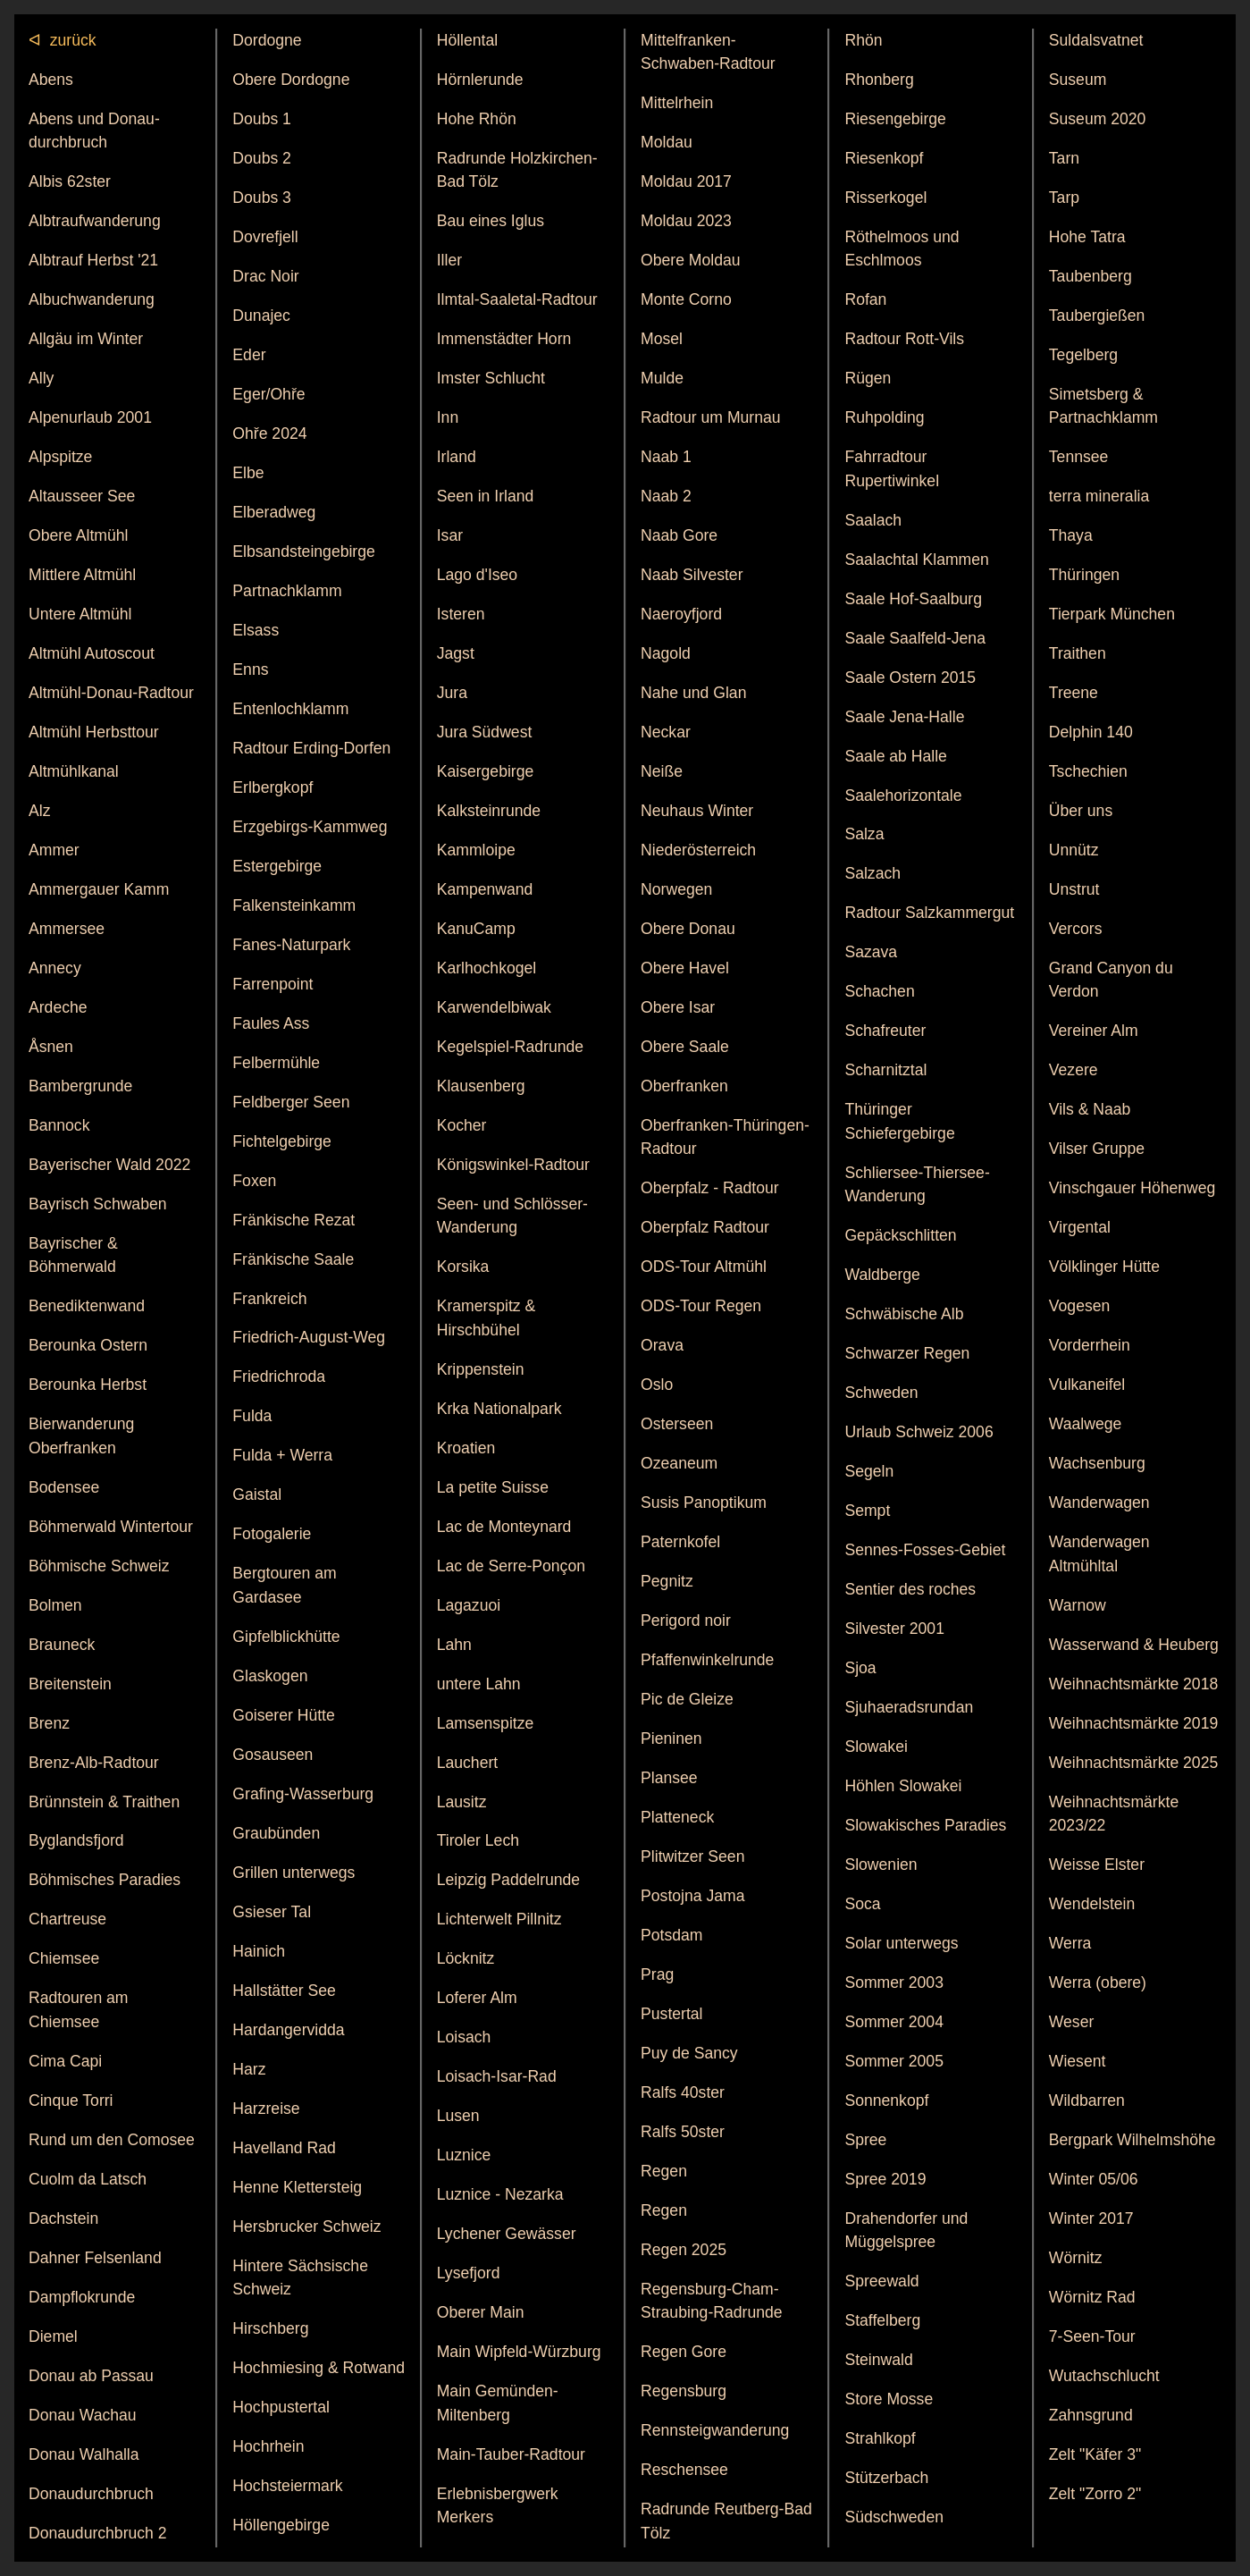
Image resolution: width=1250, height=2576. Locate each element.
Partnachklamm (286, 591)
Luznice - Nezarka (500, 2194)
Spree (865, 2140)
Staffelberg (882, 2320)
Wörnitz (1076, 2258)
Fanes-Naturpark (291, 945)
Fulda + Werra (282, 1455)
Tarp (1064, 197)
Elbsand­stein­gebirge (303, 551)
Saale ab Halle (895, 756)
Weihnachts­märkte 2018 (1133, 1684)
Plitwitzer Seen (692, 1856)
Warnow (1077, 1605)
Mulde (662, 378)
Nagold (666, 653)
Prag (657, 1974)
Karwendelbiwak (494, 1007)
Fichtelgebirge (281, 1141)
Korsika (463, 1266)
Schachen (879, 991)
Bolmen (55, 1605)
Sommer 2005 (894, 2061)
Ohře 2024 (269, 433)
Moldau (666, 142)
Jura (452, 693)
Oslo (657, 1384)
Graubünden (276, 1833)
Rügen (867, 378)
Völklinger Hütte (1104, 1266)
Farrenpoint (272, 984)
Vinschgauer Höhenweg (1132, 1188)
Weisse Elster (1097, 1864)
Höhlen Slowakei (902, 1786)
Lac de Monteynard (504, 1527)
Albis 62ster (70, 181)
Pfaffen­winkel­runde (707, 1660)
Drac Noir (265, 276)
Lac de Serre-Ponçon (511, 1566)
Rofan (865, 299)
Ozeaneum (679, 1463)
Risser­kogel (885, 197)
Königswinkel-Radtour (513, 1165)
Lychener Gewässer (506, 2234)
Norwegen (676, 889)
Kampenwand (485, 889)
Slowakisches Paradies (925, 1825)
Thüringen (1084, 575)
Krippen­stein (480, 1369)
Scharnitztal (885, 1070)
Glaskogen (269, 1676)
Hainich (258, 1951)
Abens (51, 79)
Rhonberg (878, 79)
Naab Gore (679, 535)
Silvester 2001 (894, 1628)
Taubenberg (1090, 276)
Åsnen (51, 1047)
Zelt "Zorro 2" (1095, 2494)
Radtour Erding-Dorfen (311, 748)
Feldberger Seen (290, 1102)
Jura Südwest (485, 732)
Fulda (252, 1416)
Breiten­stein (70, 1684)
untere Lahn (479, 1684)
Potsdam (671, 1935)
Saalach (873, 520)
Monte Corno (686, 299)
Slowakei (875, 1746)
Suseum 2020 (1097, 119)
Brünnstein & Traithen (104, 1802)
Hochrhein (268, 2446)
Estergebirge (277, 866)
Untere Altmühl (80, 614)
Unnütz (1074, 850)
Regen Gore (683, 2352)
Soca (862, 1904)
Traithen (1077, 653)
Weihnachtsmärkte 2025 (1133, 1763)
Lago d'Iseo (477, 575)
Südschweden (894, 2517)
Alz (39, 811)
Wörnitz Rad (1092, 2297)
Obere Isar (678, 1007)
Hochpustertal (281, 2407)
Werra (1070, 1943)
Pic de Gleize (687, 1699)
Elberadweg (273, 512)
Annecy (55, 968)
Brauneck (62, 1645)
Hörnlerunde (480, 79)
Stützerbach (886, 2478)
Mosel (662, 339)
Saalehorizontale (902, 795)
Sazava (870, 952)
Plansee (669, 1778)
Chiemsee (64, 1958)
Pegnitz (667, 1581)
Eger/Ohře (268, 394)
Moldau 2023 (686, 221)
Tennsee (1079, 457)
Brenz (49, 1723)
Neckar (666, 732)
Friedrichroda (278, 1376)
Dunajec (261, 315)
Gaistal (256, 1494)
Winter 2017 (1091, 2218)
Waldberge (881, 1275)
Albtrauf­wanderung (95, 221)
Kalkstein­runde (489, 811)
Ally (41, 378)
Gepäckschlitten (900, 1235)
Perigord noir (686, 1620)
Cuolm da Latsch (88, 2179)
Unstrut (1074, 889)
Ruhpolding (884, 417)
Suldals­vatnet (1096, 40)
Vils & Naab (1090, 1109)
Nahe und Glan (693, 693)
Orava (662, 1345)
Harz (248, 2069)
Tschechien (1088, 771)
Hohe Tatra (1087, 237)
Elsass (255, 630)
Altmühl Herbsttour (94, 732)
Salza (864, 834)
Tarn (1064, 158)
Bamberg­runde (80, 1086)
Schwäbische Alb (903, 1314)
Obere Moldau (691, 260)
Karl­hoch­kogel (487, 968)
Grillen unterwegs (293, 1872)
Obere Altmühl (78, 535)
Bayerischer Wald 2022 (109, 1165)
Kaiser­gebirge (485, 771)
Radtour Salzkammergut (929, 913)
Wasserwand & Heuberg (1134, 1645)
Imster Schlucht (491, 378)
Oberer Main (480, 2312)
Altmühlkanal (74, 771)
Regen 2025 (683, 2250)
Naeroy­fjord (681, 614)
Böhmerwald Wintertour (111, 1527)
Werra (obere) (1097, 1982)
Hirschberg (270, 2328)
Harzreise (265, 2108)
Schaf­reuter (885, 1031)
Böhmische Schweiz (99, 1566)
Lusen (458, 2116)
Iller (449, 260)
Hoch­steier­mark (287, 2486)
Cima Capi (65, 2061)
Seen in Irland (485, 496)
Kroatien (466, 1448)
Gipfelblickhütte (286, 1637)
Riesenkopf (883, 158)
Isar (450, 535)
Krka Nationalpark (499, 1409)
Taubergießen (1097, 315)
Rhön (863, 40)
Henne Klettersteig (297, 2187)
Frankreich (269, 1299)
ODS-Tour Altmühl (704, 1266)
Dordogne (266, 40)
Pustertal (671, 2014)
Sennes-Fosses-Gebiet (924, 1550)
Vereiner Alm (1093, 1031)
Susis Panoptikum (704, 1502)
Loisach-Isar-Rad (497, 2076)
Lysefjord (468, 2273)
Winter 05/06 (1093, 2179)
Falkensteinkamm (294, 905)
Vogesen (1080, 1306)
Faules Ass (270, 1023)
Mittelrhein (677, 103)
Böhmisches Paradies (104, 1880)
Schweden (881, 1393)
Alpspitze (60, 457)
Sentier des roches (910, 1589)
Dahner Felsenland (95, 2258)
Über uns (1080, 811)
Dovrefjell (265, 237)
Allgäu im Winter (86, 339)
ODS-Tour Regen (701, 1306)
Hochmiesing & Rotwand (318, 2368)
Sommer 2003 (894, 1982)
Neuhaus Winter (697, 811)
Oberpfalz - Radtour (710, 1188)
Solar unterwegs (901, 1943)
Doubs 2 (261, 158)
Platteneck (677, 1817)
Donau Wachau (83, 2415)
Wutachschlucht (1104, 2376)
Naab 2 (666, 496)
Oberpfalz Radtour (705, 1227)
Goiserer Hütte (283, 1715)
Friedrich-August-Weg (308, 1337)
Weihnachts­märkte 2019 (1133, 1723)
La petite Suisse (493, 1487)
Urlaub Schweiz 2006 (918, 1432)
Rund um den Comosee (112, 2140)
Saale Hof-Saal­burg (913, 599)
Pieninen (671, 1738)
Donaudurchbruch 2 (98, 2533)
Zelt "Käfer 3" (1095, 2454)
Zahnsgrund (1091, 2415)
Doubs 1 (261, 119)
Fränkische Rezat (293, 1220)
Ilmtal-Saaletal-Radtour (517, 299)
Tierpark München (1112, 614)
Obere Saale (685, 1047)
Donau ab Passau (91, 2376)
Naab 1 (666, 457)
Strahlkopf (879, 2438)
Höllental (467, 40)
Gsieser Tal (271, 1912)
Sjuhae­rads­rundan (908, 1707)
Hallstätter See (283, 1990)
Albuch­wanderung (92, 299)
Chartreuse (67, 1919)
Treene (1073, 693)
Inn (447, 417)
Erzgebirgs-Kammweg (309, 827)
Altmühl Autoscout (92, 653)
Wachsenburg (1097, 1463)
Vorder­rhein (1089, 1345)
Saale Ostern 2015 (910, 677)
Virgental (1080, 1227)
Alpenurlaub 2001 (90, 417)
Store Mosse (888, 2399)
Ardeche (58, 1007)
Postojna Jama (692, 1896)
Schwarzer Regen (906, 1353)
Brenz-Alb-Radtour (94, 1763)
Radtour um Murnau (710, 417)
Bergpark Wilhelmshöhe (1132, 2140)
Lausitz (462, 1802)
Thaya (1071, 535)
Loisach (464, 2037)
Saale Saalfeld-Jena (914, 638)
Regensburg (683, 2391)
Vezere (1073, 1070)
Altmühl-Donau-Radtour (111, 693)
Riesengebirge (894, 119)
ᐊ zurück (62, 40)
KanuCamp (476, 929)
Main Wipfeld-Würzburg (519, 2352)
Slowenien (880, 1864)
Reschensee (684, 2470)
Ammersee (67, 929)
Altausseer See (82, 496)
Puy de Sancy (689, 2053)
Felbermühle (276, 1063)
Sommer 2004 (894, 2022)
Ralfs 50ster (683, 2132)
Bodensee (64, 1487)
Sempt (867, 1511)
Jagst (455, 653)
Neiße (662, 771)
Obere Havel (685, 968)
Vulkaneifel (1087, 1384)
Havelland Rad (283, 2148)
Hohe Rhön (476, 119)
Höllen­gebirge (281, 2525)
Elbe (248, 473)
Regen (664, 2171)
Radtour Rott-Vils (904, 339)
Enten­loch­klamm (290, 709)
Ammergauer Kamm (99, 889)
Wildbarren (1087, 2100)
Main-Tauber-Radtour (511, 2454)
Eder (248, 355)
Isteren (461, 614)
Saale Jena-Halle (904, 717)
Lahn (454, 1645)
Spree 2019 (885, 2179)
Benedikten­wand (87, 1306)
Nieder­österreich (698, 850)
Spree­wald (881, 2281)
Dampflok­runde (82, 2297)
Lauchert (467, 1763)
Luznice (464, 2155)
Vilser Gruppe (1097, 1149)
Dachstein (63, 2218)
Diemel (53, 2336)
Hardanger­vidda (288, 2030)
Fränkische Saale (293, 1259)
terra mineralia (1099, 496)
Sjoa (860, 1668)
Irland (456, 457)
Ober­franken (684, 1086)
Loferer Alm (477, 1998)
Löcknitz (466, 1958)
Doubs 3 (261, 197)
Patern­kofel (680, 1542)
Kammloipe (476, 850)
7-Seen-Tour (1092, 2336)
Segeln (868, 1471)
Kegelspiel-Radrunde (510, 1047)
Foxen (254, 1181)
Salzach (872, 873)
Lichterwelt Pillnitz (499, 1919)
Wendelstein (1092, 1904)
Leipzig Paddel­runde (508, 1880)
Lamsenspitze (485, 1723)
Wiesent (1077, 2061)
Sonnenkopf (886, 2100)
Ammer (54, 850)
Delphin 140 (1091, 732)
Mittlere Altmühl (82, 575)
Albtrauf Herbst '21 (93, 260)
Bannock (59, 1125)
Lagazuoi (468, 1605)
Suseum (1078, 79)
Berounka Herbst (88, 1384)
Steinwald (878, 2360)
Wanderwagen (1099, 1502)
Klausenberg (481, 1086)
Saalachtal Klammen (916, 559)
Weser (1072, 2022)
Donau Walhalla (84, 2454)
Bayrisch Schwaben (98, 1204)
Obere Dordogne (290, 79)
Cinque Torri (71, 2100)
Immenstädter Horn (504, 339)
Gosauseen (272, 1755)
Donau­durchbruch (91, 2494)
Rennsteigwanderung (715, 2430)
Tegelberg (1083, 355)
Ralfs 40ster (683, 2092)
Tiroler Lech (478, 1840)
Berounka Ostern (88, 1345)
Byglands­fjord (76, 1840)
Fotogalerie (271, 1534)
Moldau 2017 (686, 181)
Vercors (1076, 929)
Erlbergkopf (272, 787)
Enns (250, 669)
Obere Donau (688, 929)
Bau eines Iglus (490, 221)
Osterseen (677, 1424)
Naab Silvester (691, 575)
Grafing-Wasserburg (302, 1794)
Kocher (462, 1125)
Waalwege (1085, 1424)
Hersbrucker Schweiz (306, 2226)
